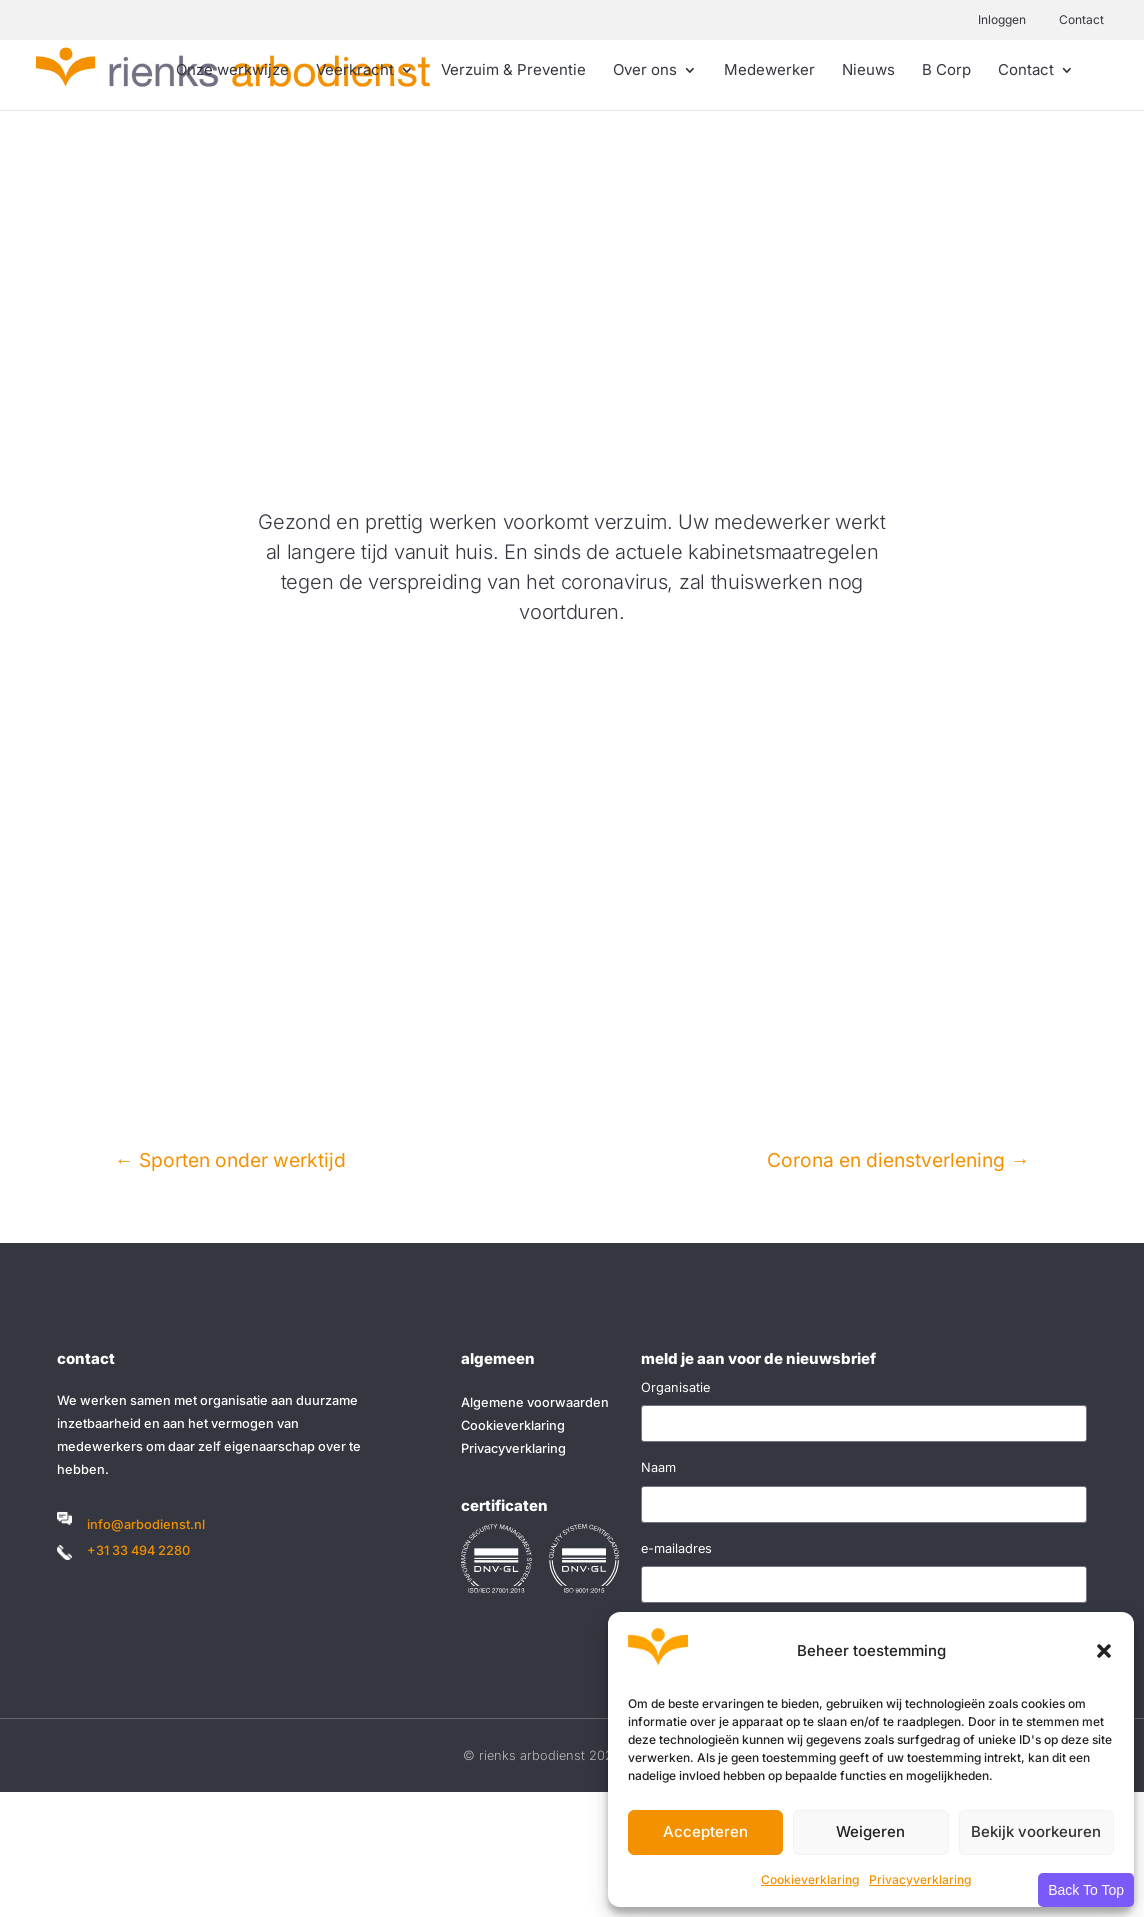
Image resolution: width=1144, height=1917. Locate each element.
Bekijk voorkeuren (1036, 1831)
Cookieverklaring (810, 1879)
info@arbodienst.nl (146, 1524)
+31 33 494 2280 (138, 1550)
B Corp (946, 71)
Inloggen (1002, 19)
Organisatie (675, 1387)
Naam (658, 1467)
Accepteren (705, 1831)
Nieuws (868, 71)
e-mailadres (676, 1548)
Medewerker (769, 71)
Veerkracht (355, 71)
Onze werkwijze (232, 71)
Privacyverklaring (920, 1879)
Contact (1081, 19)
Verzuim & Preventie (513, 71)
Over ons (645, 71)
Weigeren (870, 1831)
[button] (1104, 1651)
